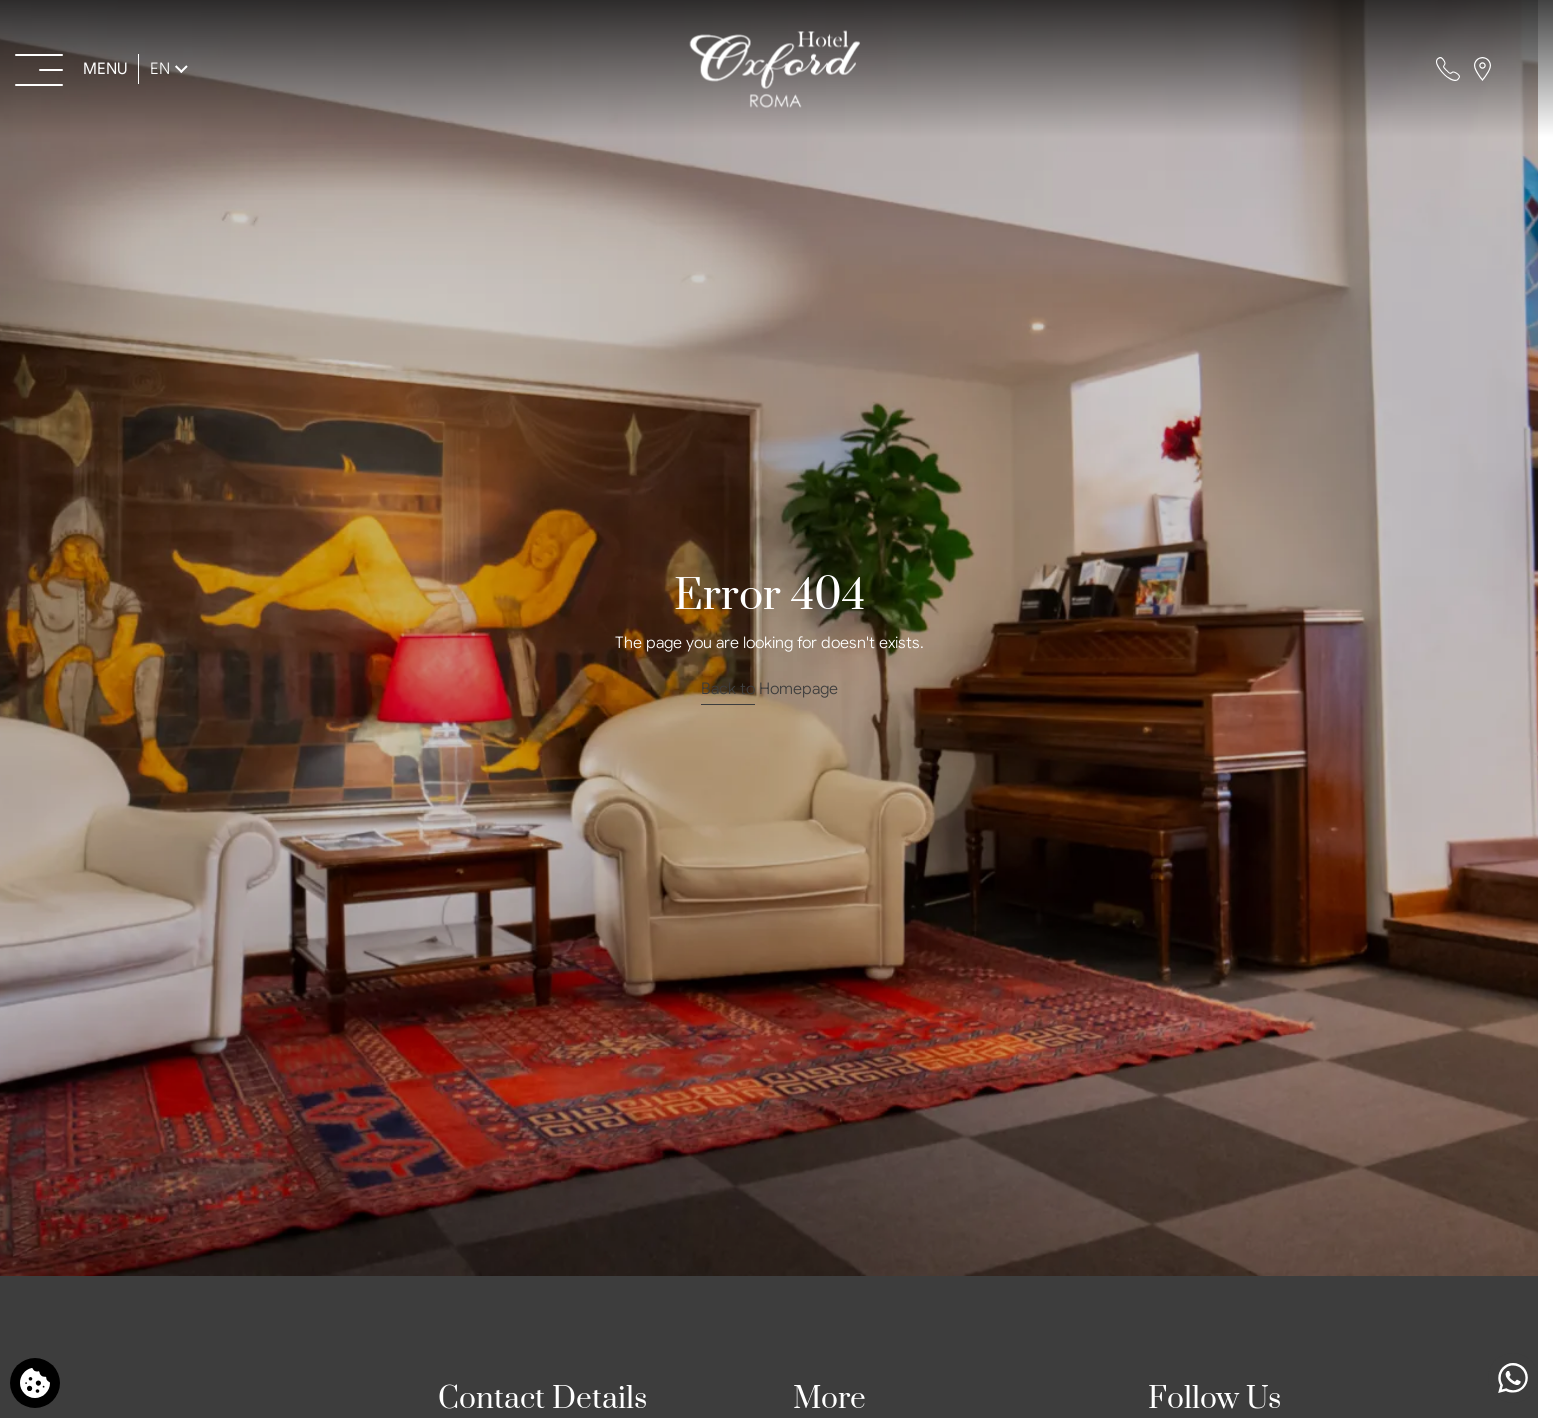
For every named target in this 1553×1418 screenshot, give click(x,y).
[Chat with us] (1513, 1378)
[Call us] (1448, 69)
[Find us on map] (1482, 69)
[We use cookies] (35, 1383)
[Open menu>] (72, 68)
